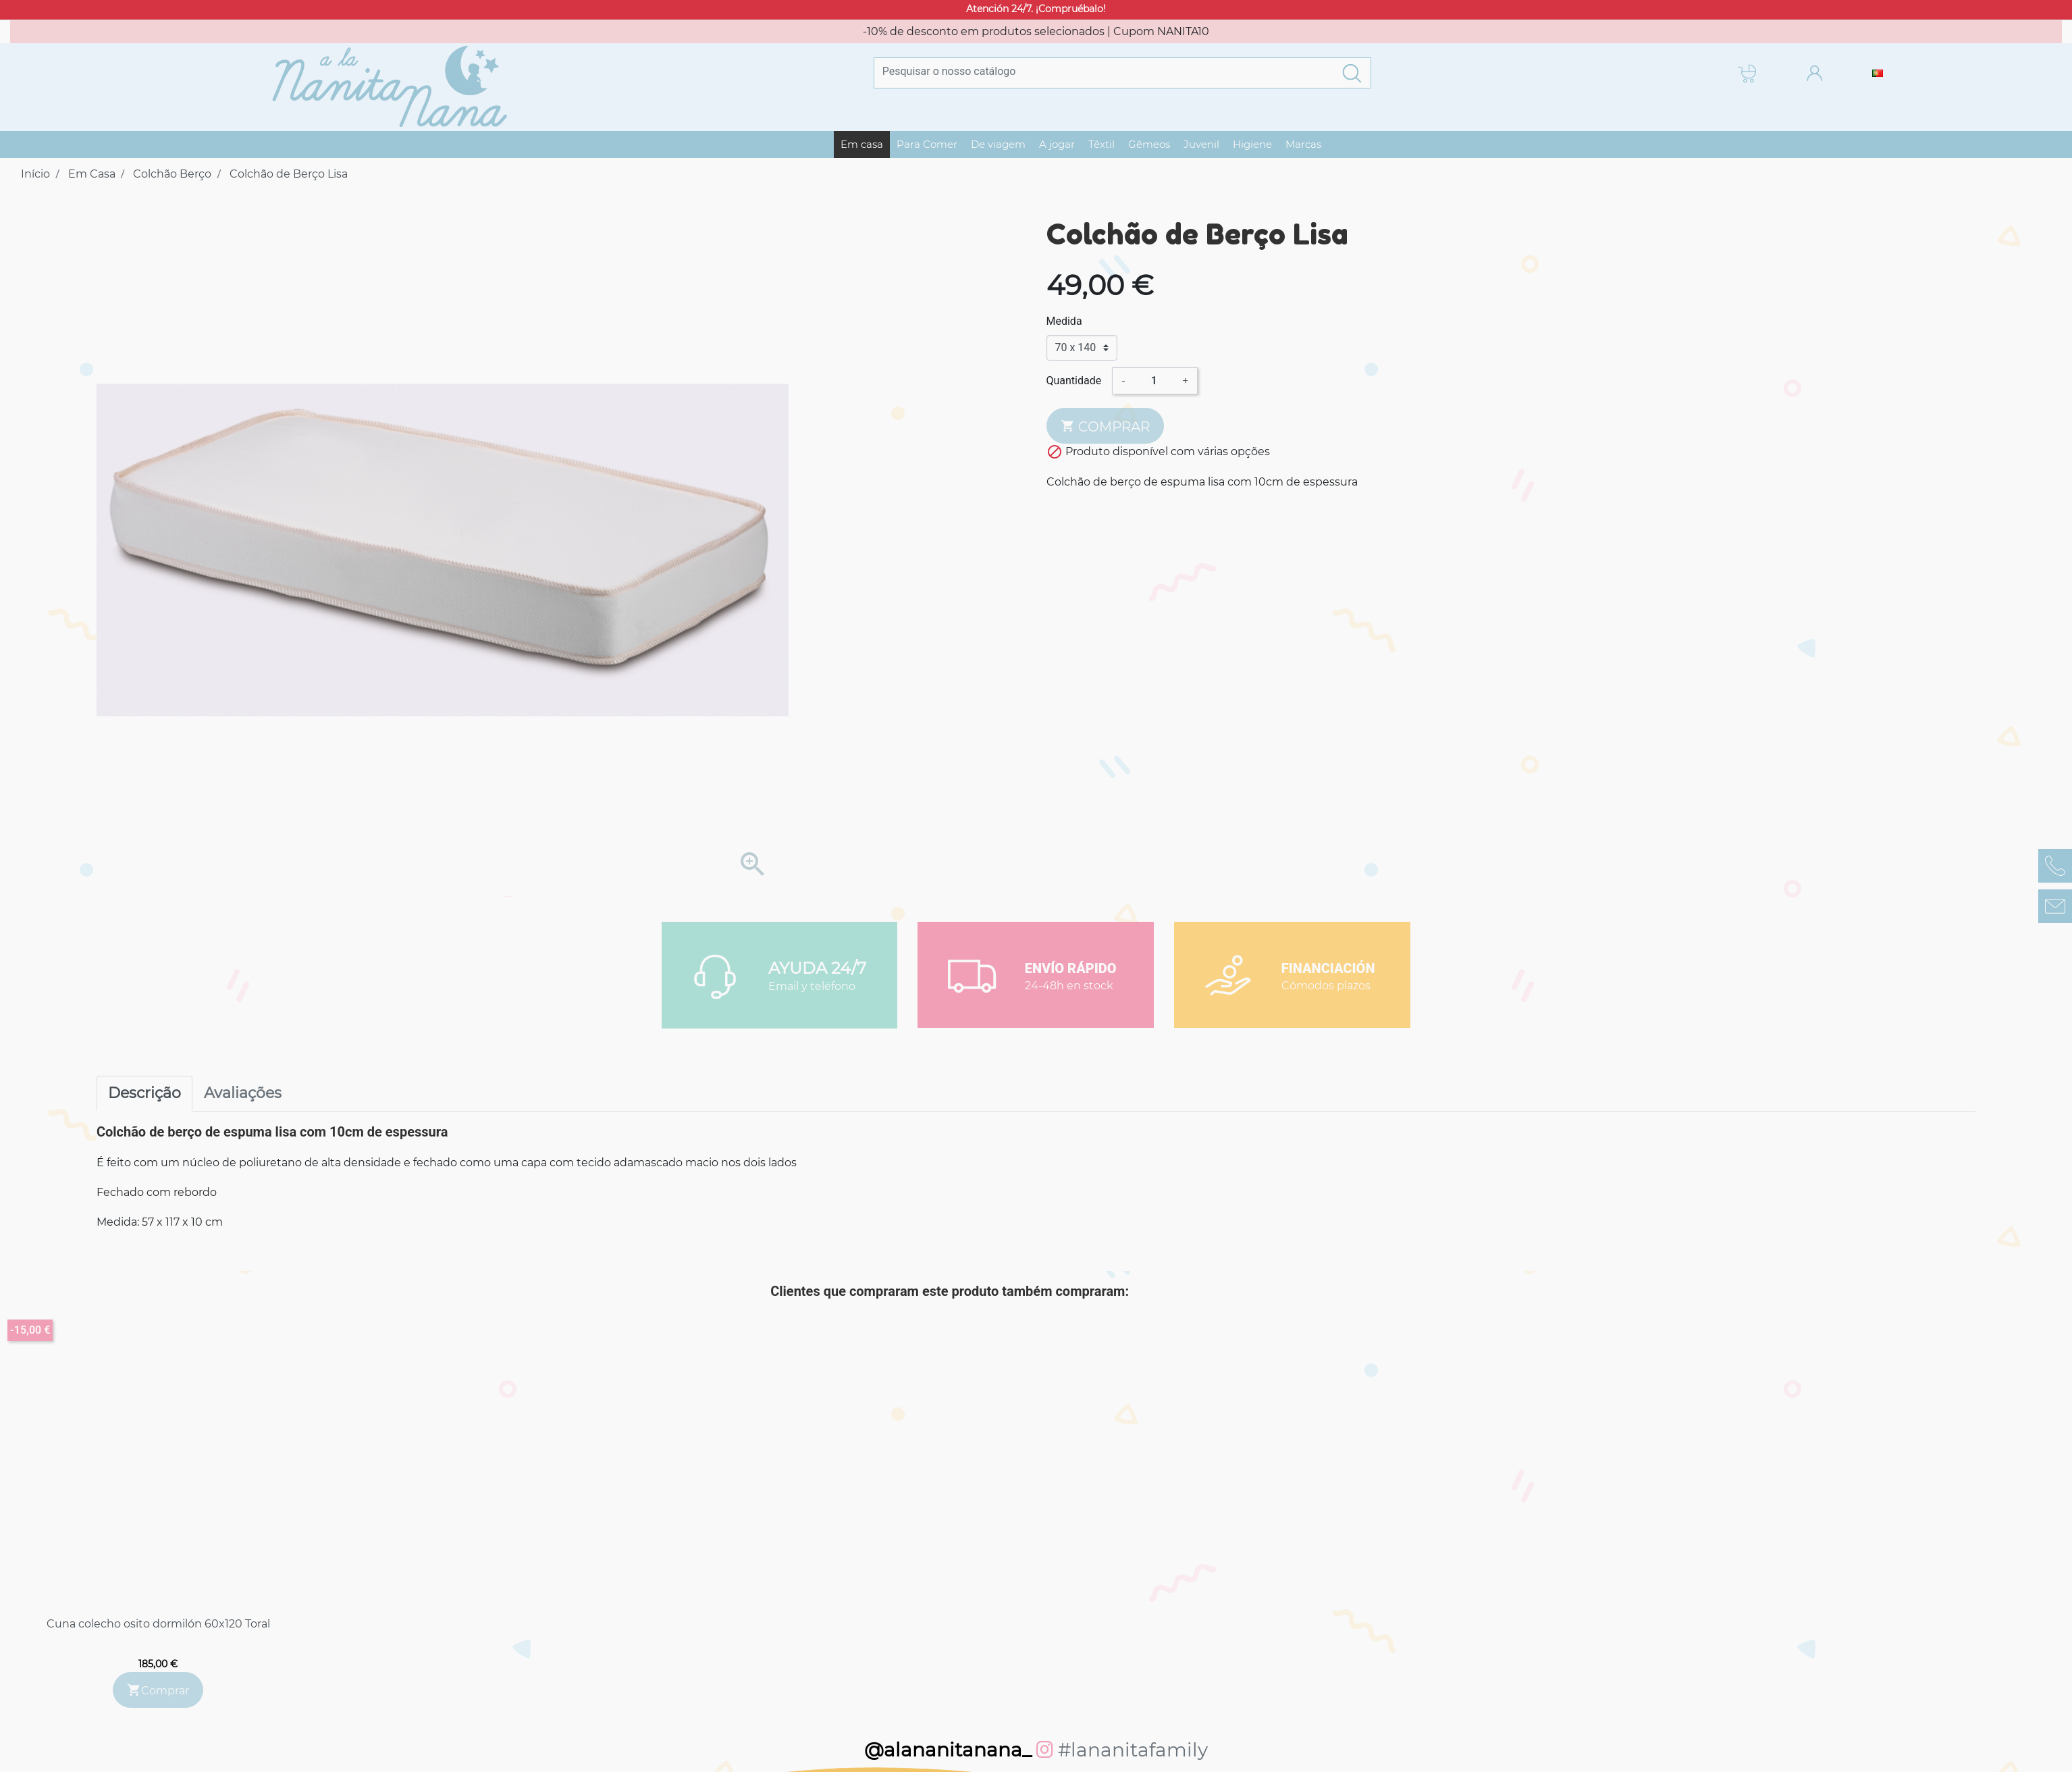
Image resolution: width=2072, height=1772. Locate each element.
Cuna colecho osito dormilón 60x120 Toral (158, 1623)
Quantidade (1074, 380)
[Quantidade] (1154, 381)
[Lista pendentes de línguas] (1877, 72)
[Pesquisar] (1103, 71)
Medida (1064, 321)
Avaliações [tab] (243, 1093)
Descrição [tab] (144, 1093)
